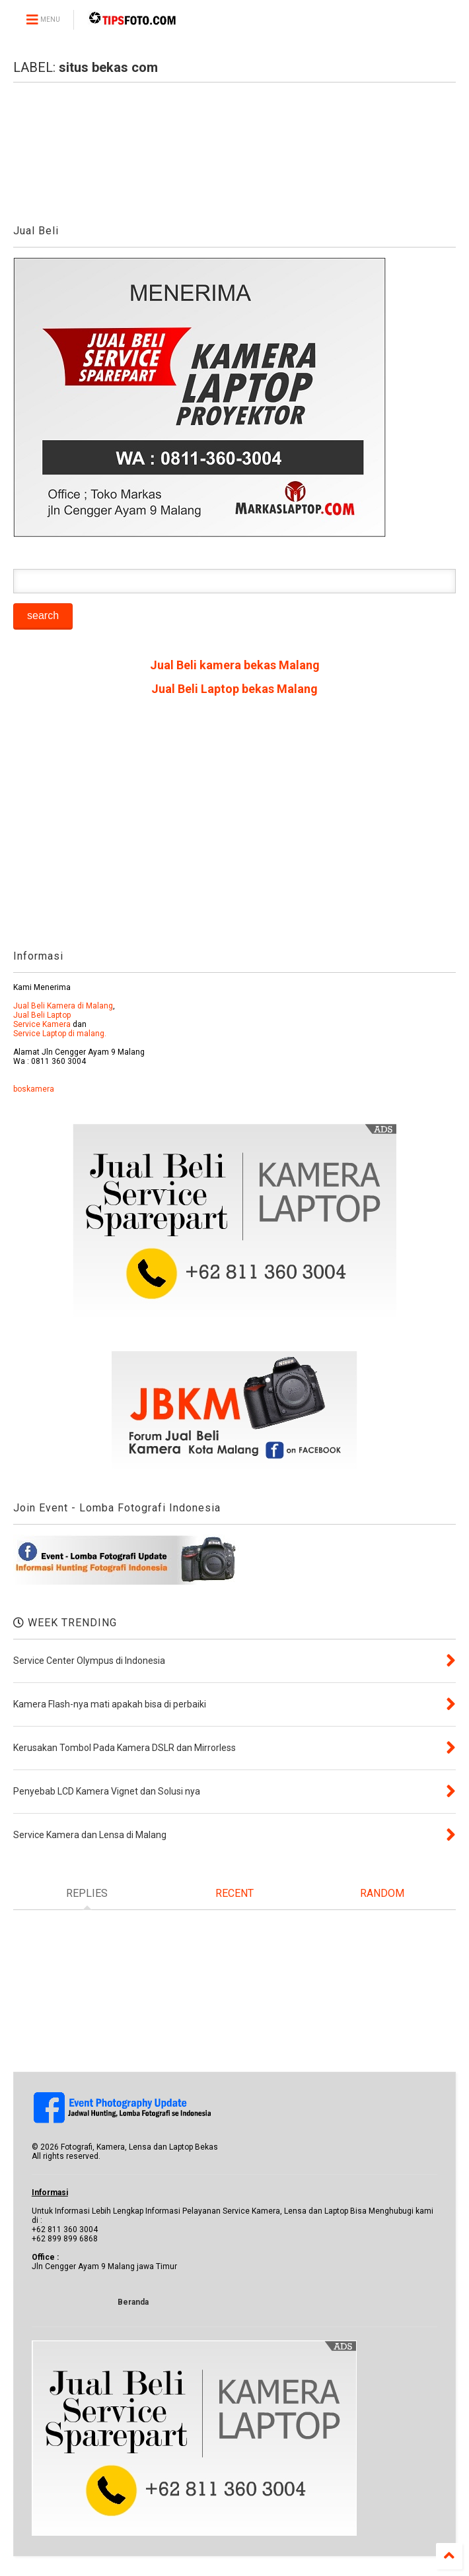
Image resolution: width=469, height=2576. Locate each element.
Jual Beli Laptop (42, 1015)
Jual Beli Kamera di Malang (63, 1005)
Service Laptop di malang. (59, 1033)
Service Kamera (42, 1024)
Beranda (133, 2302)
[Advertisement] (234, 827)
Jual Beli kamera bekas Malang (235, 665)
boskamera (33, 1089)
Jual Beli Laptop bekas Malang (234, 689)
